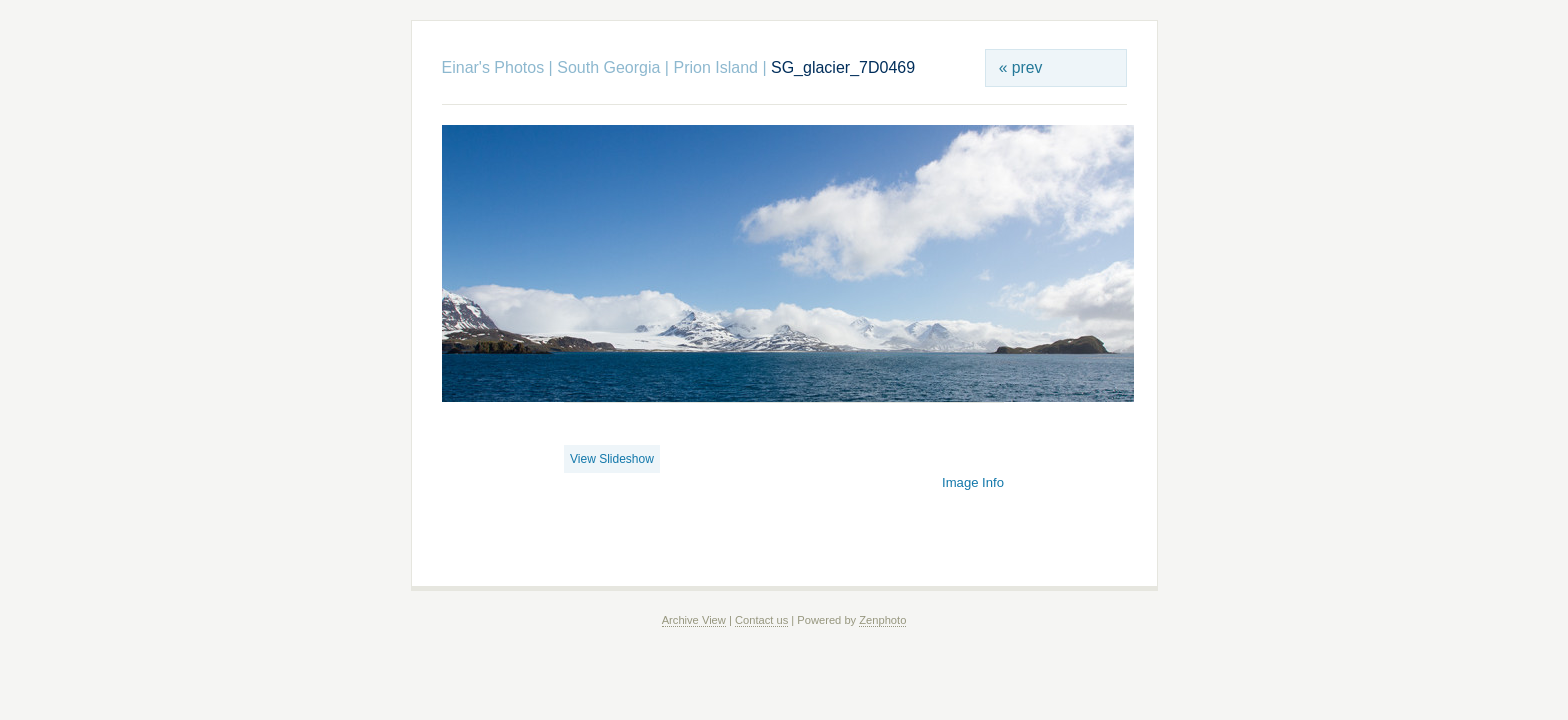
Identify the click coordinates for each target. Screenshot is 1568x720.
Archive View (694, 620)
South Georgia (608, 67)
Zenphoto (882, 620)
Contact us (761, 620)
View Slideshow (612, 459)
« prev (1021, 67)
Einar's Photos (493, 67)
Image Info (973, 482)
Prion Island (715, 67)
